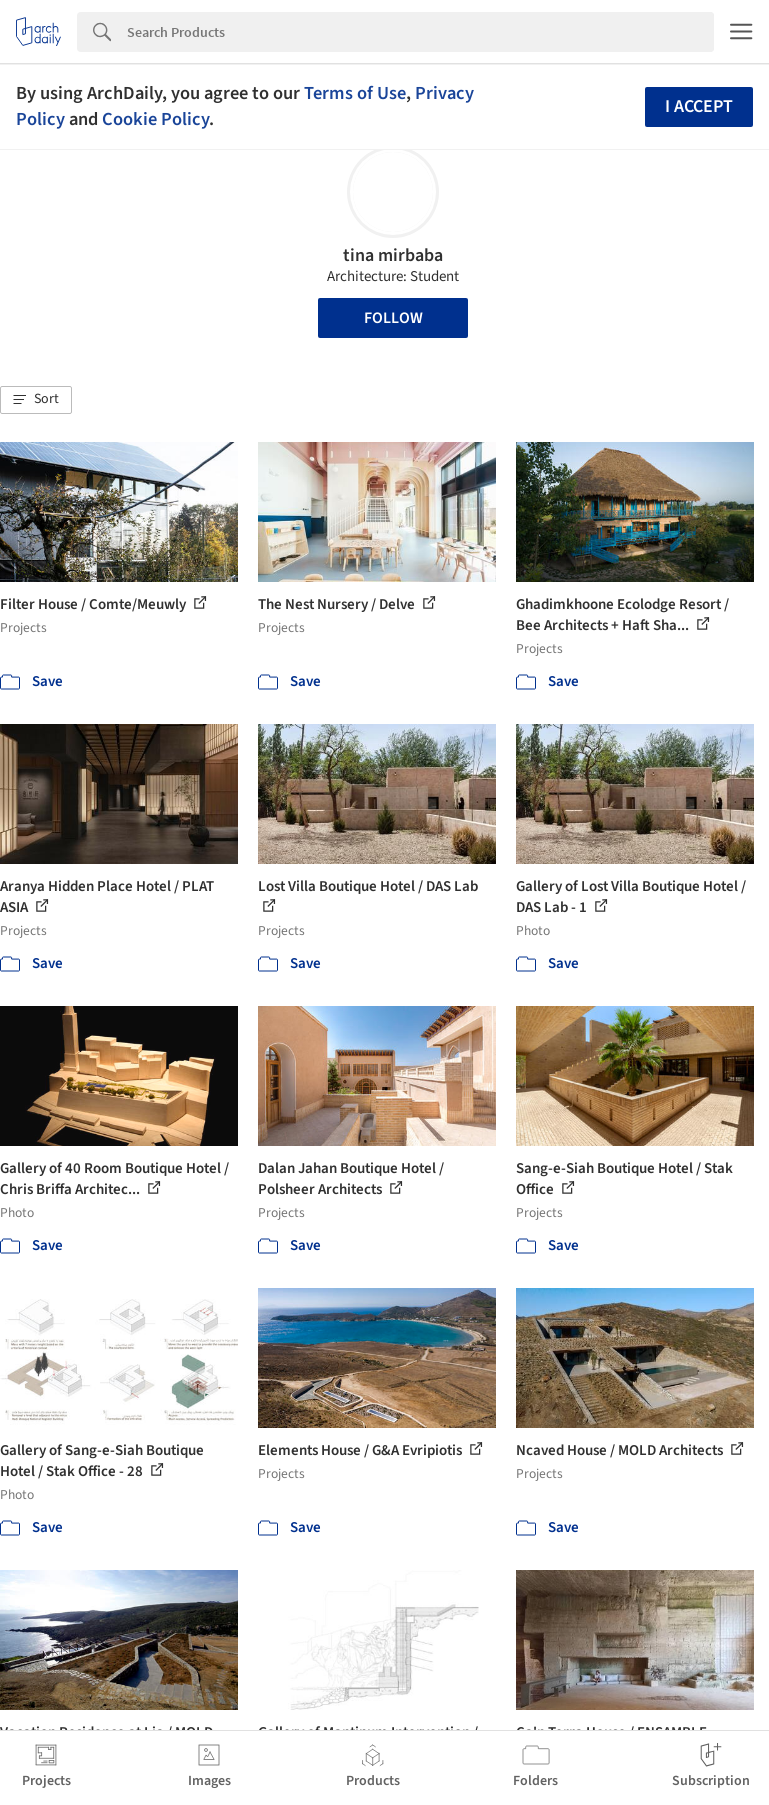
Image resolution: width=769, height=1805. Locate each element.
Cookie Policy (155, 119)
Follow (393, 318)
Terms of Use (355, 93)
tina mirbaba (393, 255)
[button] (36, 400)
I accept (699, 106)
